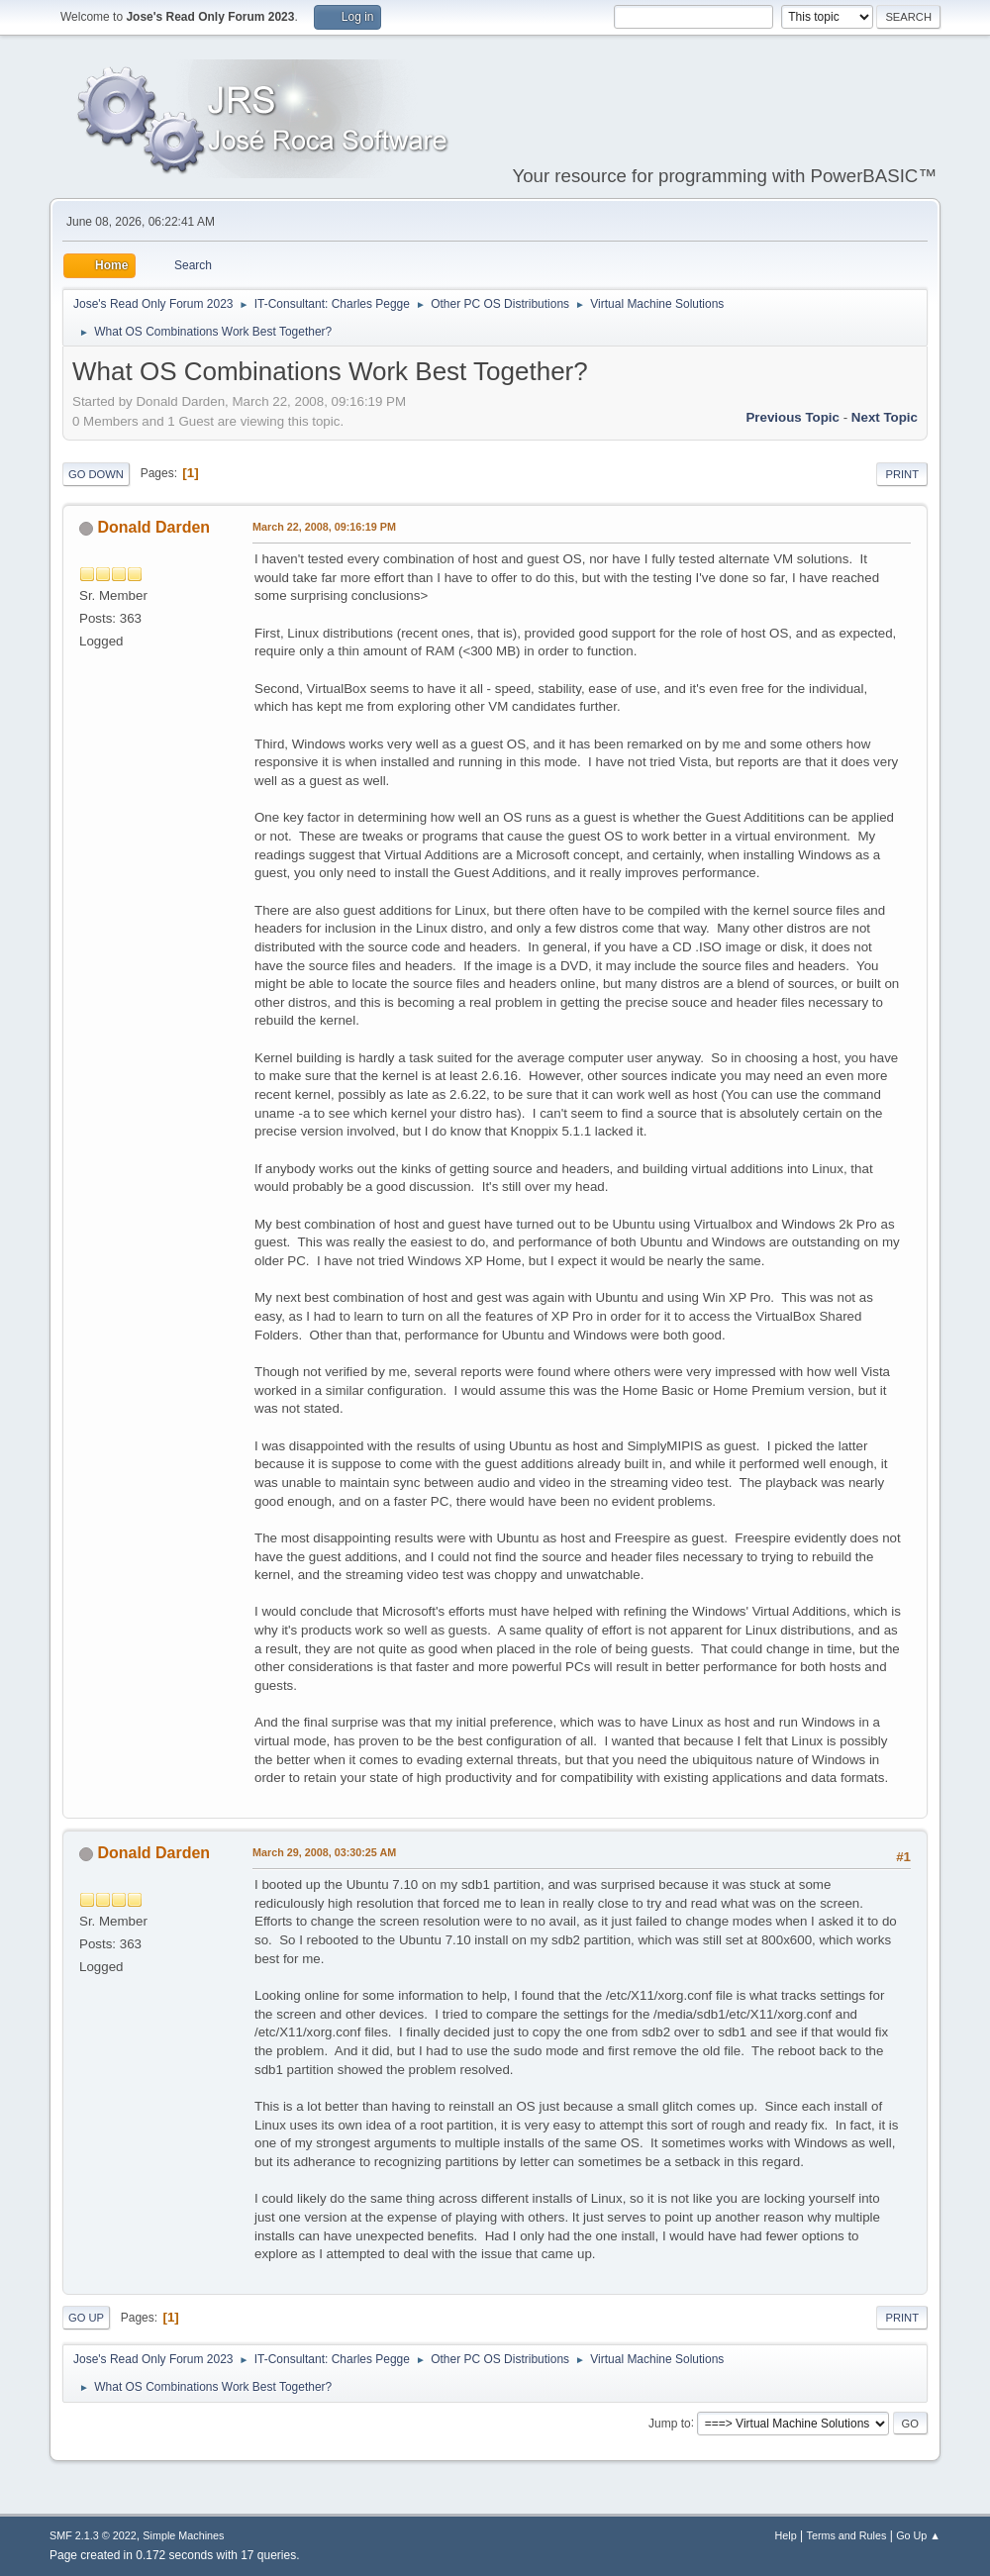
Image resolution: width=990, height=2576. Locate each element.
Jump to (669, 2422)
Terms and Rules (847, 2535)
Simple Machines (183, 2535)
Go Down (96, 474)
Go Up (86, 2318)
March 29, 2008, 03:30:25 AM (324, 1852)
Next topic (884, 417)
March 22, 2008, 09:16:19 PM (324, 527)
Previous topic (792, 417)
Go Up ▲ (918, 2535)
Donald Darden (153, 527)
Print (902, 474)
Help (786, 2535)
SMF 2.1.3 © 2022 (93, 2535)
